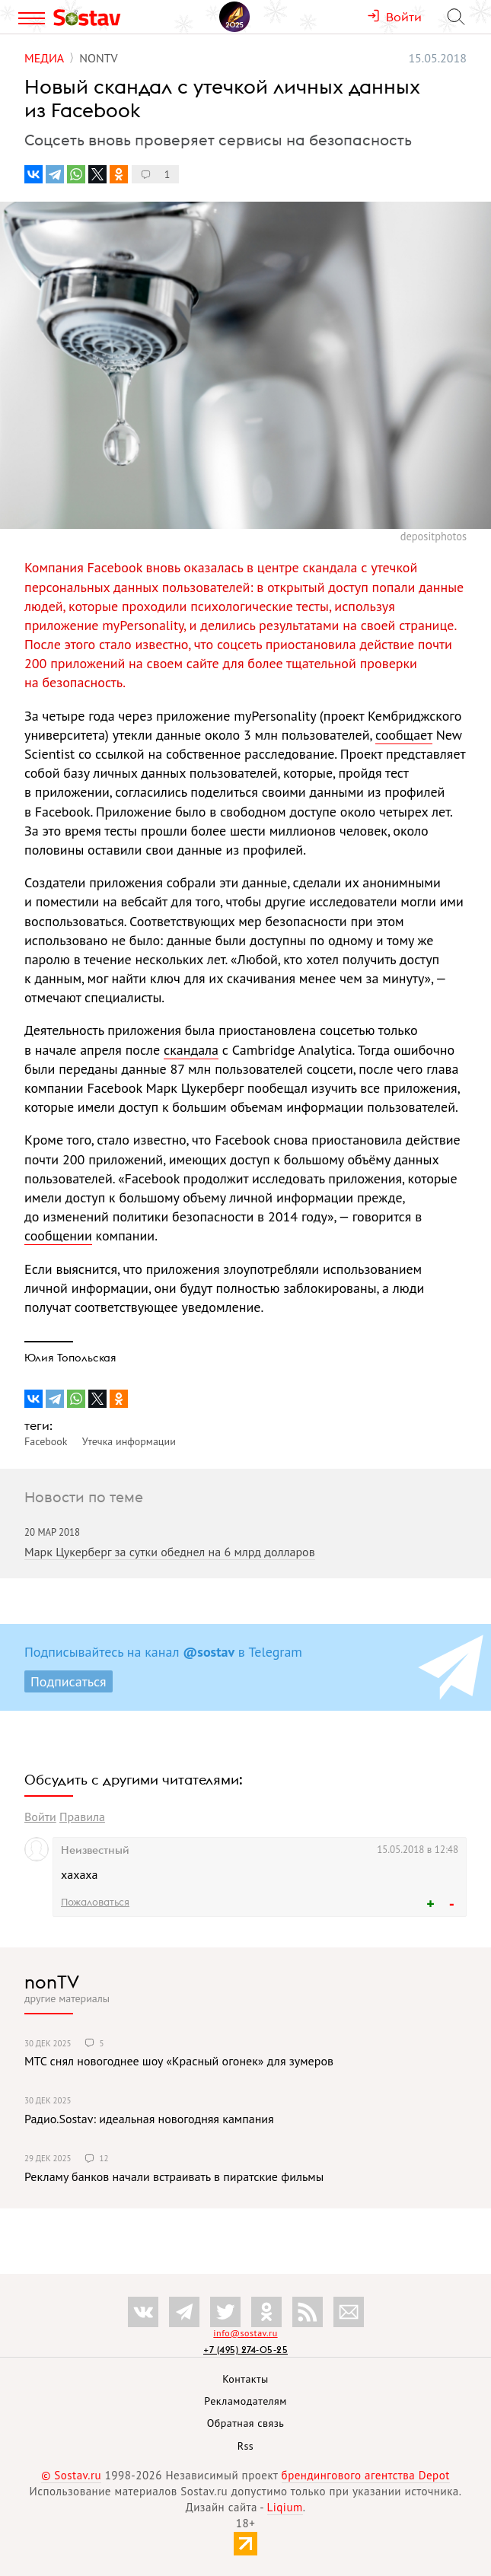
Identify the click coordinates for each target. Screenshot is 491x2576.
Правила (82, 1816)
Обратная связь (246, 2423)
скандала (191, 1050)
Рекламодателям (245, 2401)
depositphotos (433, 536)
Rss (245, 2446)
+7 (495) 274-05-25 (245, 2349)
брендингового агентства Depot (366, 2475)
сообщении (58, 1235)
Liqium (285, 2507)
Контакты (245, 2379)
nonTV (51, 1982)
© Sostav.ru (71, 2475)
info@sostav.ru (245, 2333)
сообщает (403, 735)
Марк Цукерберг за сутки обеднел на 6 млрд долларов (169, 1551)
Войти (40, 1816)
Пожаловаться (95, 1902)
